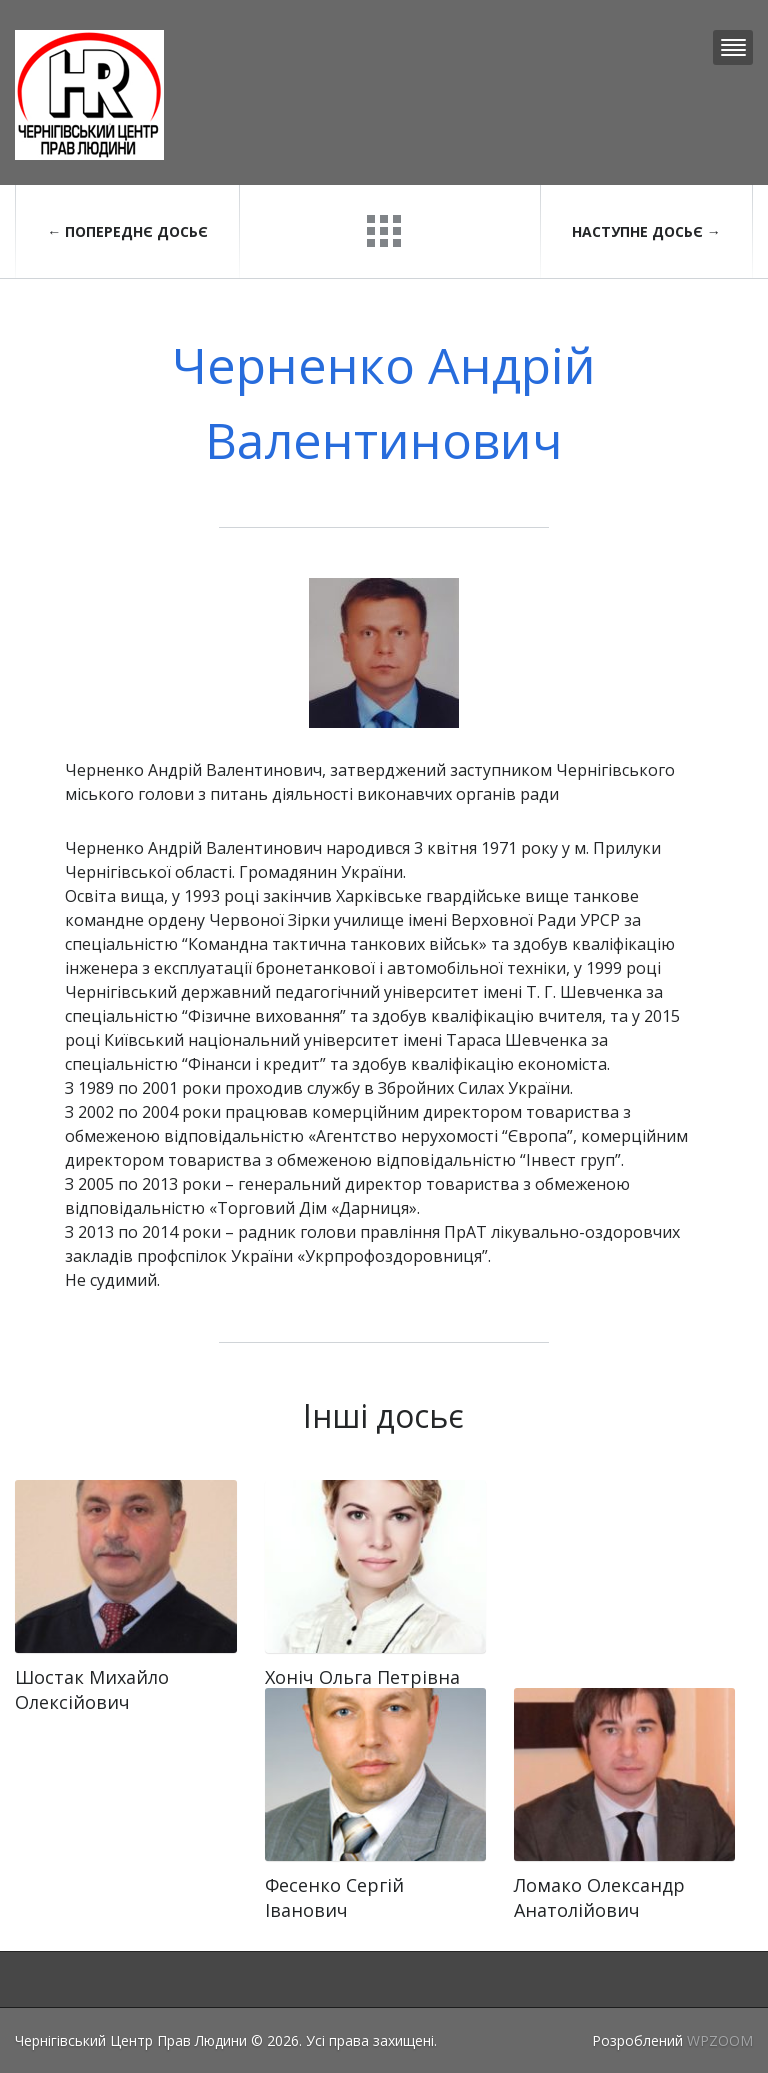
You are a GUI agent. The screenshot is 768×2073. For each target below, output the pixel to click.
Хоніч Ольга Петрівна (362, 1677)
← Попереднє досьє (127, 231)
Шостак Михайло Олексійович (92, 1689)
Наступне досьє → (646, 231)
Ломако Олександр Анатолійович (599, 1897)
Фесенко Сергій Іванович (334, 1897)
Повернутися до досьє (384, 231)
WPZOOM (720, 2040)
